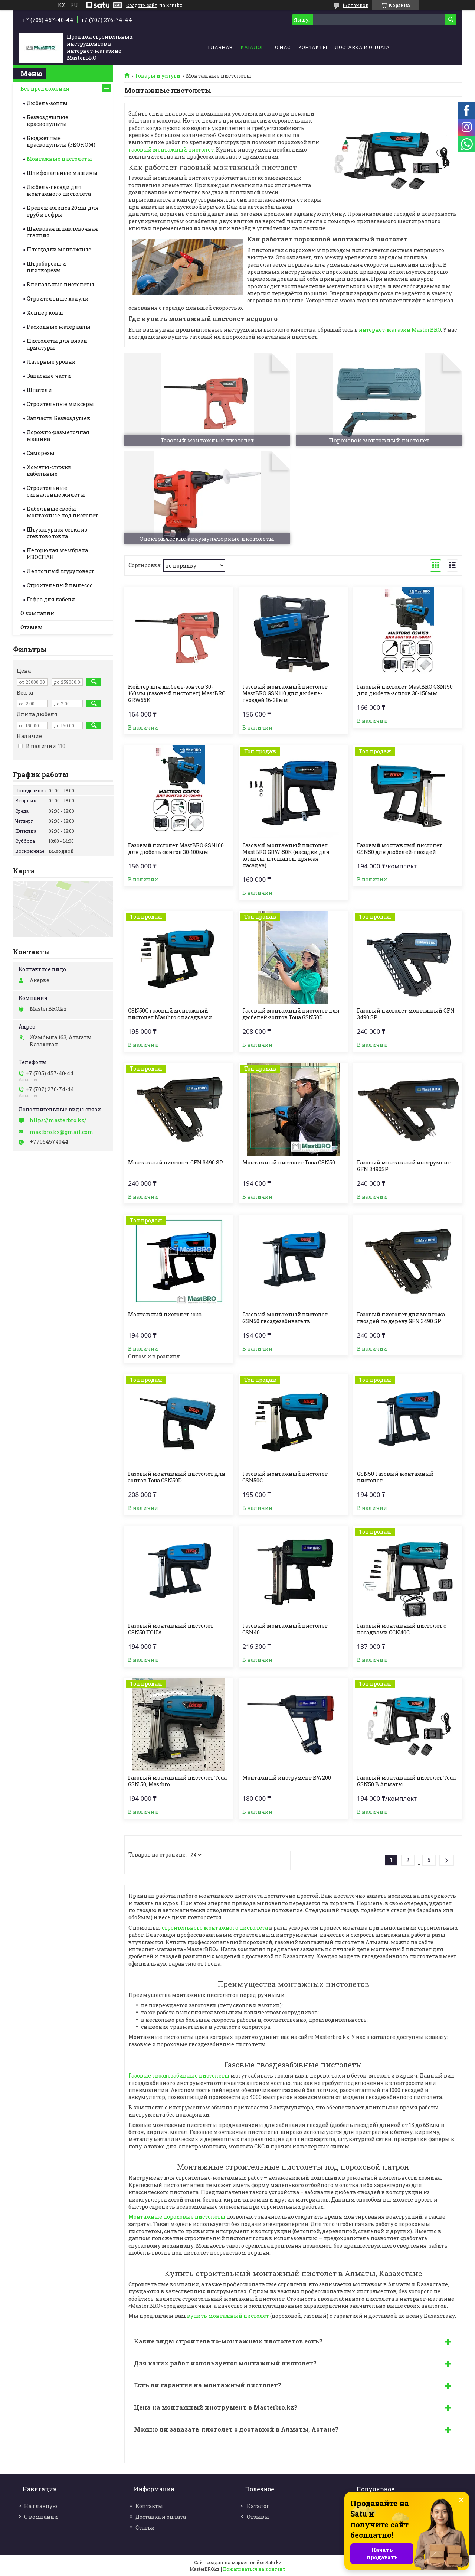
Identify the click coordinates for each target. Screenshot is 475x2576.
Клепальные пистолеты (60, 284)
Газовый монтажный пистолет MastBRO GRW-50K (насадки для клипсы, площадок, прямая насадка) (286, 855)
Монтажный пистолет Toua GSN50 (288, 1162)
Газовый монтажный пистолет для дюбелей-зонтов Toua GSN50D (291, 1014)
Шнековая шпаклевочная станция (62, 232)
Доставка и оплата (362, 47)
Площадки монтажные (59, 249)
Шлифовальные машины (62, 172)
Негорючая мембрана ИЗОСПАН (57, 554)
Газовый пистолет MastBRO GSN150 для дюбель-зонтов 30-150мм (405, 690)
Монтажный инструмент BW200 (286, 1777)
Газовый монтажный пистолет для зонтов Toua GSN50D (176, 1477)
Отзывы (31, 627)
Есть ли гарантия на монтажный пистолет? (207, 2385)
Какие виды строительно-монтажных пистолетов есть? (228, 2341)
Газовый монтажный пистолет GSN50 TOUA (170, 1629)
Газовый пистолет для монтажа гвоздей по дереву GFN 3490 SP (401, 1318)
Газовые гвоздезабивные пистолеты (178, 2075)
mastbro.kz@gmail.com (62, 1132)
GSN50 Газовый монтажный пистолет (395, 1477)
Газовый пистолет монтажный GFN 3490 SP (406, 1014)
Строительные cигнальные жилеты (56, 491)
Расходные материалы (59, 326)
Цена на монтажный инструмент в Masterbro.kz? (215, 2407)
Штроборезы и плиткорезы (46, 267)
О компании (37, 613)
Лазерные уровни (51, 361)
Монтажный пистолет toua (165, 1314)
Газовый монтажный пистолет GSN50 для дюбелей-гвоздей (399, 848)
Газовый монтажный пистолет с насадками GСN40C (401, 1629)
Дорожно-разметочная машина (58, 435)
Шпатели (39, 389)
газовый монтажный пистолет (171, 149)
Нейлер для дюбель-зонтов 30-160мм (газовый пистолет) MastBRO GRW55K (177, 693)
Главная (220, 47)
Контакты (312, 47)
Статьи (145, 2527)
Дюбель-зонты (47, 103)
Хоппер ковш (45, 312)
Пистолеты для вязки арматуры (57, 344)
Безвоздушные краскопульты (47, 120)
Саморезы (41, 453)
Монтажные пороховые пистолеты (176, 2216)
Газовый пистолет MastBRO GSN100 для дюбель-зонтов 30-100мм (176, 848)
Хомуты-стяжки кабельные (49, 470)
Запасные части (49, 375)
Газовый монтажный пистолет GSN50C (285, 1477)
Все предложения (44, 88)
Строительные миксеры (60, 403)
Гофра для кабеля (51, 599)
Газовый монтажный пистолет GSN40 (285, 1629)
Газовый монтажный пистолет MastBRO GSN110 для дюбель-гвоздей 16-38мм (285, 693)
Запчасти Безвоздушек (58, 418)
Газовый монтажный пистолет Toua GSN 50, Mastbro (177, 1781)
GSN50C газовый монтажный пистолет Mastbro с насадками (170, 1014)
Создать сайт (141, 5)
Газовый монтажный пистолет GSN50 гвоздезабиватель (285, 1318)
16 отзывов (355, 5)
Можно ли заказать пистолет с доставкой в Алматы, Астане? (236, 2429)
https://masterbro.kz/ (58, 1120)
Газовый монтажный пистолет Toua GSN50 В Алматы (406, 1781)
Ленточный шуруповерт (60, 571)
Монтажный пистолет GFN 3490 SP (175, 1162)
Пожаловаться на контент (254, 2569)
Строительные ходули (58, 298)
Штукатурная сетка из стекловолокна (57, 533)
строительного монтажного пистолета (215, 1927)
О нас (283, 47)
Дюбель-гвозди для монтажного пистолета (59, 190)
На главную (40, 2506)
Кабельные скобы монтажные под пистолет (62, 512)
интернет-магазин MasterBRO (400, 329)
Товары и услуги (157, 75)
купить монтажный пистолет (228, 2315)
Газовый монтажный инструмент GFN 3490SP (404, 1166)
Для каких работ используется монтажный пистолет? (225, 2363)
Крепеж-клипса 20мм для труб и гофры (63, 211)
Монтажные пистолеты (59, 158)
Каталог (252, 47)
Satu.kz (273, 2562)
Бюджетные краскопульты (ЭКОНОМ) (61, 141)
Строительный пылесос (59, 585)
